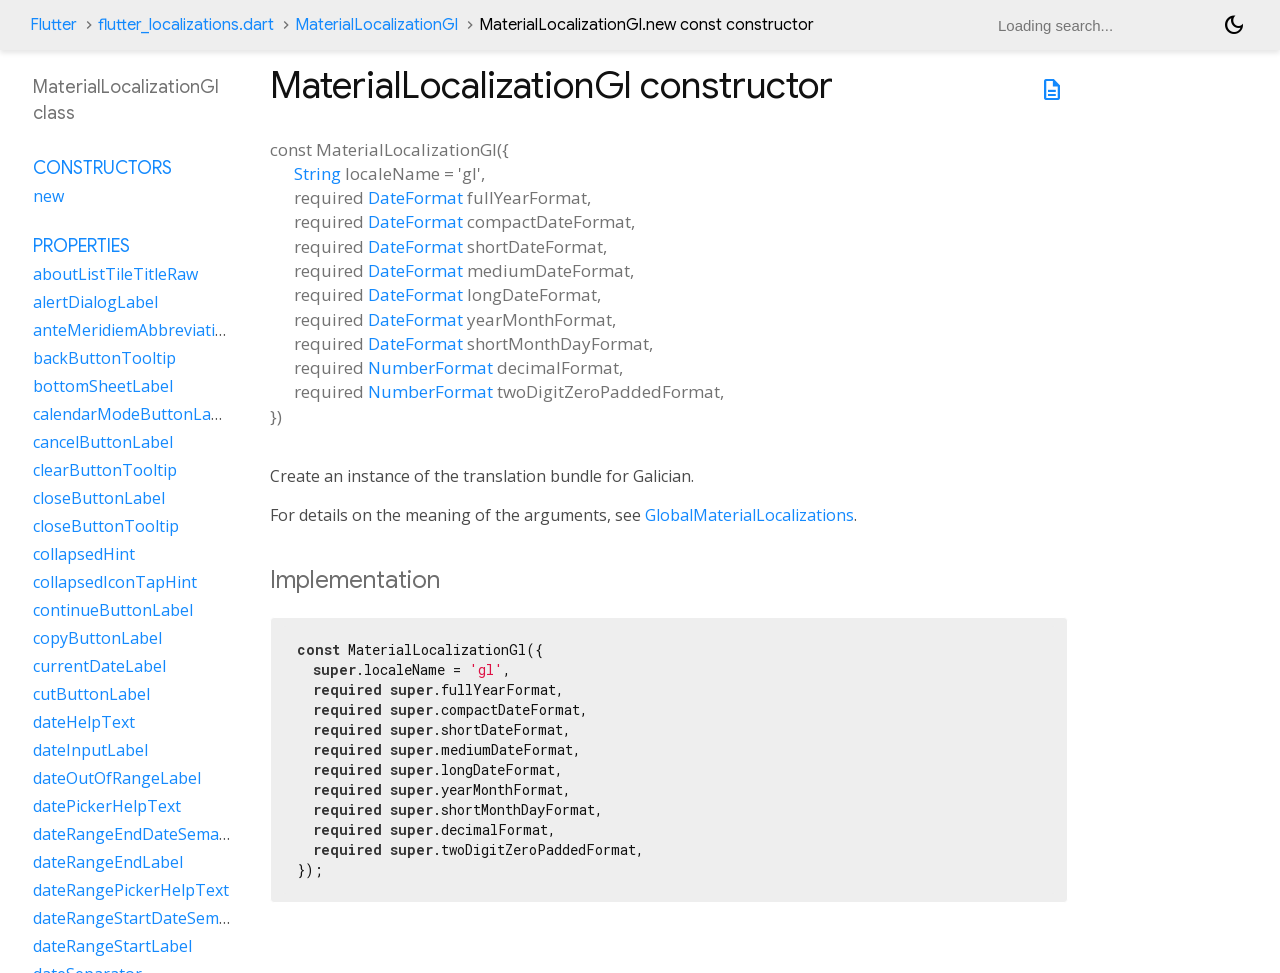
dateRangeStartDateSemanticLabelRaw (180, 918)
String (317, 173)
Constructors (102, 168)
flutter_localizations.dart (186, 25)
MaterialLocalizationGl (376, 25)
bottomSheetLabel (103, 386)
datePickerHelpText (107, 806)
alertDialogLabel (95, 302)
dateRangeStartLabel (112, 946)
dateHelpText (84, 722)
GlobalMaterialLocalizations (749, 515)
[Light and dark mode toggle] (1234, 25)
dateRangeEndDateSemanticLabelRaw (175, 834)
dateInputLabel (90, 750)
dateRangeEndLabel (108, 862)
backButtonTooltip (104, 358)
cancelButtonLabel (103, 442)
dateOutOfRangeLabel (117, 778)
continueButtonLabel (113, 610)
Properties (81, 246)
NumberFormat (430, 367)
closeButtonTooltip (106, 526)
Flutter (53, 25)
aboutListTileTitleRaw (115, 274)
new (48, 196)
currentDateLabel (99, 666)
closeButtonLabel (99, 498)
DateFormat (415, 197)
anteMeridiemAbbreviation (134, 330)
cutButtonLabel (91, 694)
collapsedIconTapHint (115, 582)
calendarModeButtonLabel (133, 414)
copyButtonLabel (97, 638)
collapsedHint (84, 554)
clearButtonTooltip (105, 470)
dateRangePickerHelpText (131, 890)
